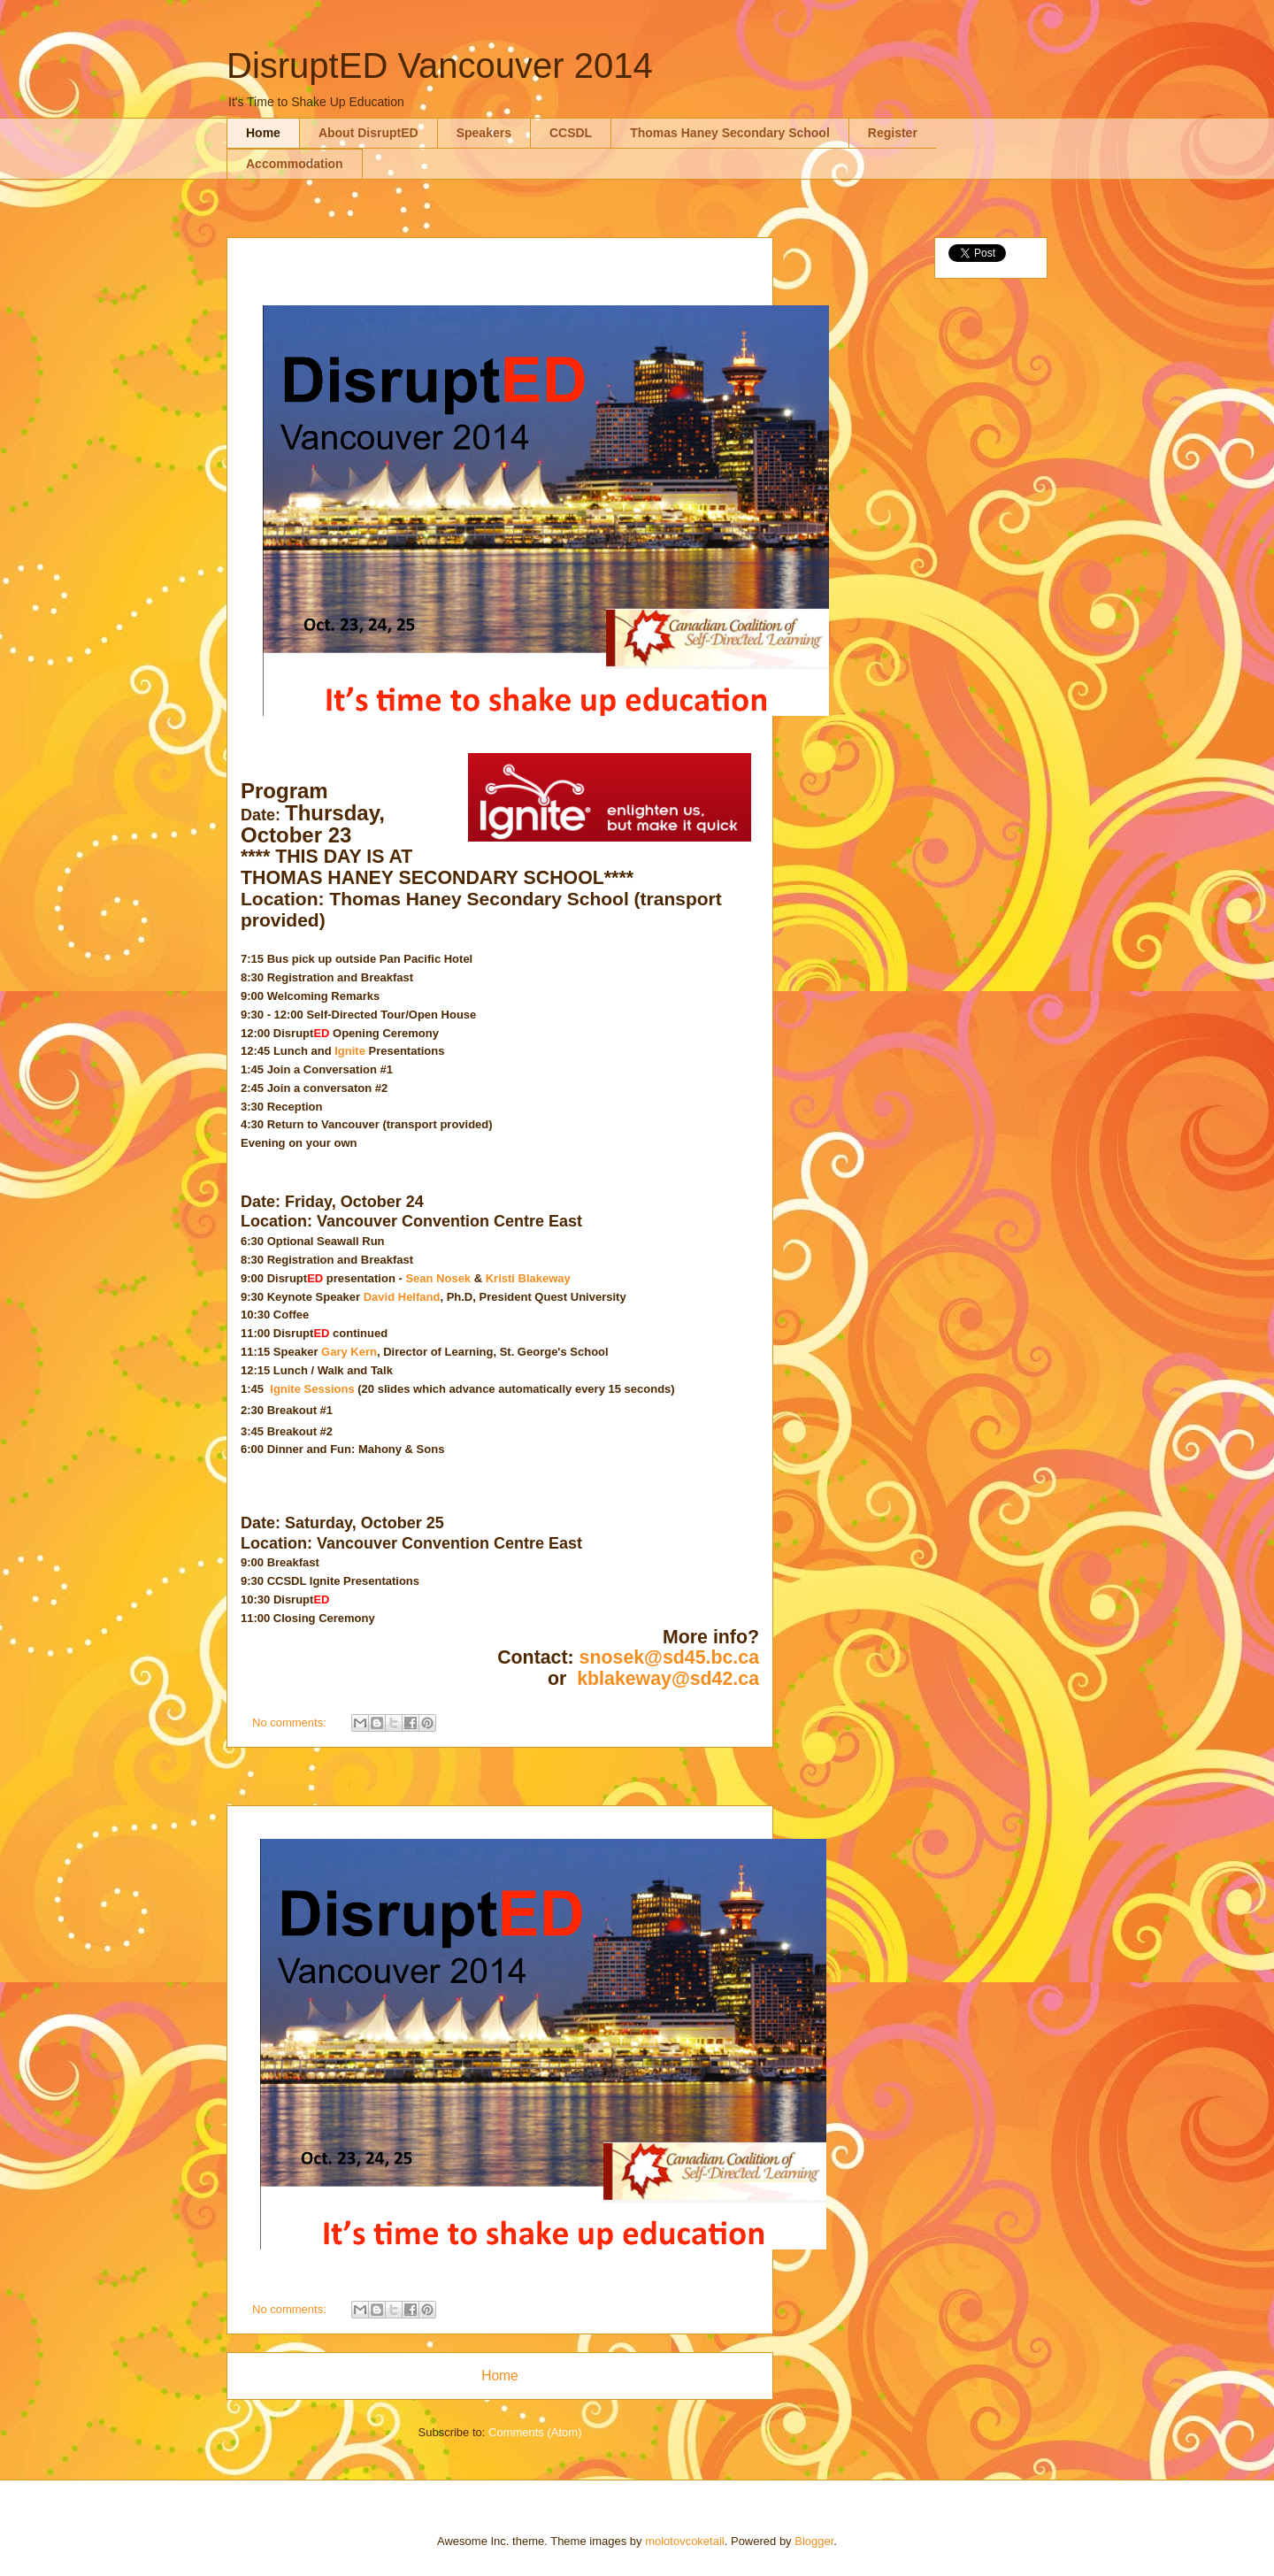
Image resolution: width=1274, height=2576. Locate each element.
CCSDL (570, 133)
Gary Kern (349, 1351)
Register (892, 133)
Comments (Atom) (534, 2432)
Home (263, 133)
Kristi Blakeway (528, 1278)
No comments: (290, 1722)
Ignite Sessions (312, 1389)
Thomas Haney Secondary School (730, 133)
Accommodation (294, 164)
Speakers (484, 133)
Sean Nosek (438, 1278)
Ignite (351, 1050)
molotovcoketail (685, 2541)
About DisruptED (368, 133)
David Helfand (402, 1296)
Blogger (813, 2541)
